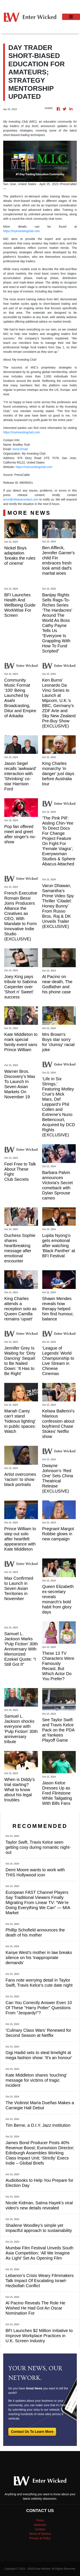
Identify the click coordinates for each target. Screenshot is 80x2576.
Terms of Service (40, 2533)
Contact (40, 2529)
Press (40, 2520)
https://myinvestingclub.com (21, 231)
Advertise (40, 2524)
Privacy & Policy (40, 2538)
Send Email (20, 449)
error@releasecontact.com (20, 499)
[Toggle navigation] (71, 17)
